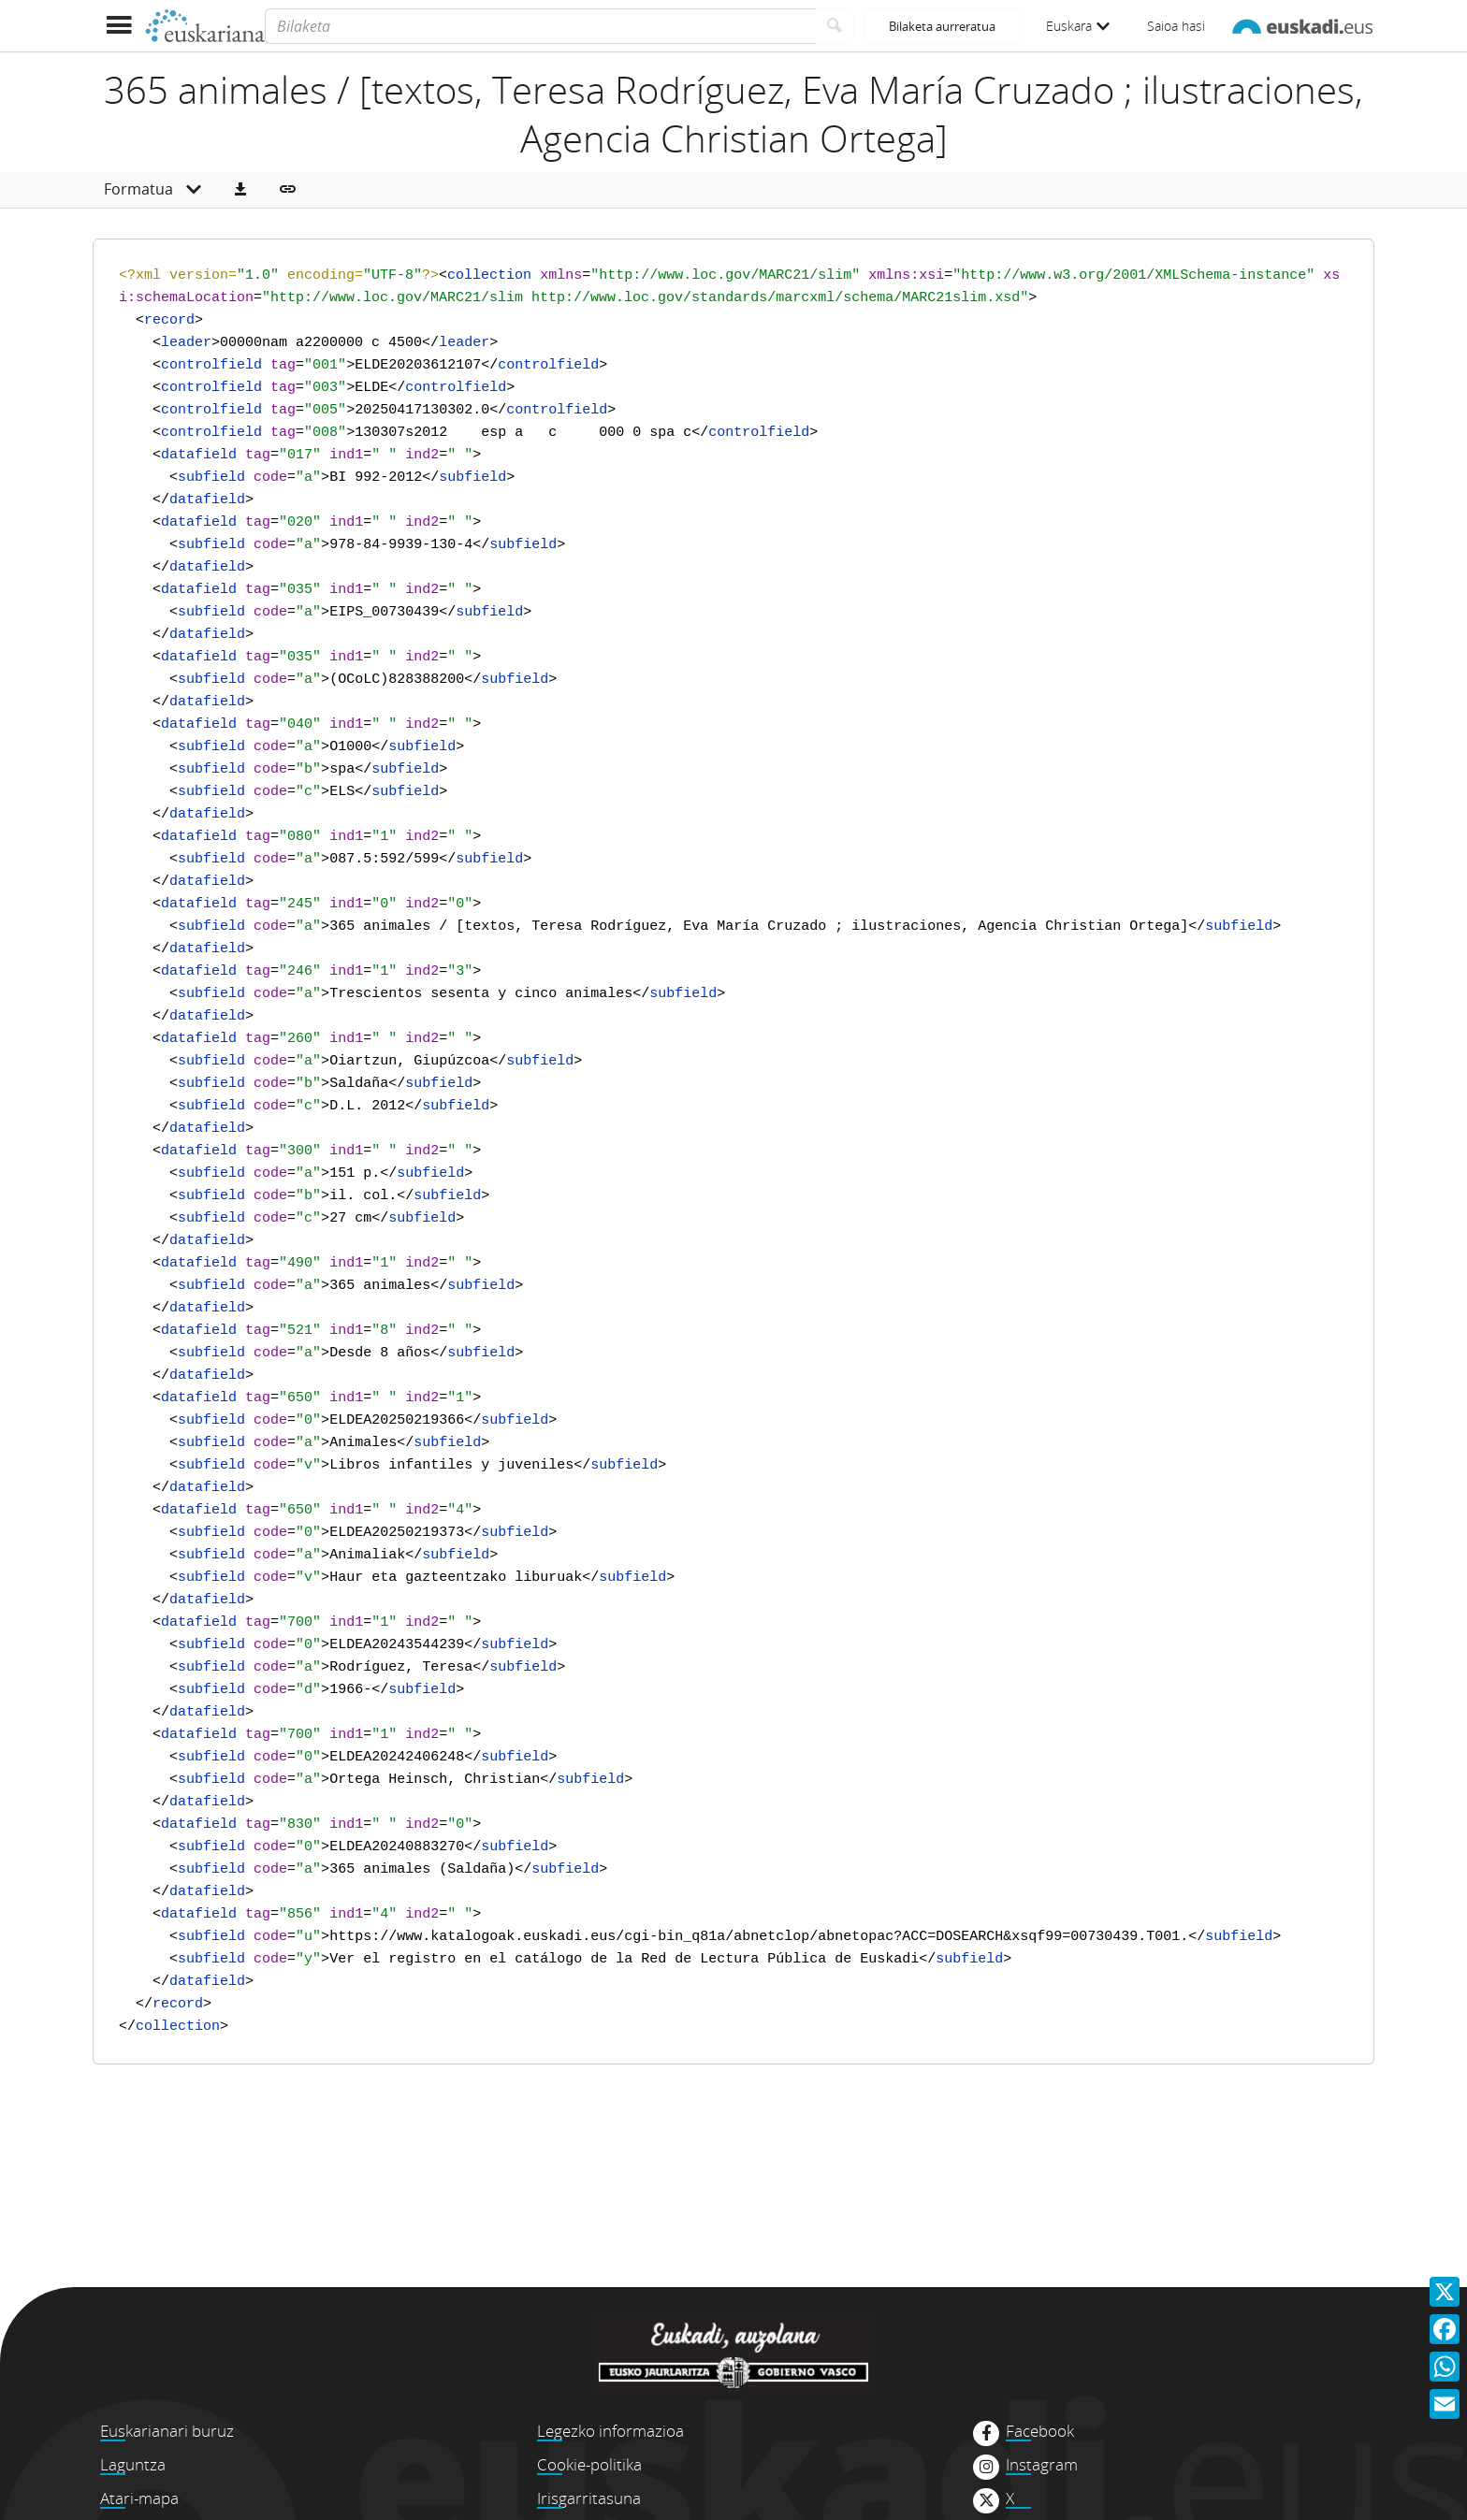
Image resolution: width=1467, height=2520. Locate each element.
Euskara (1078, 26)
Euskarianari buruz (167, 2430)
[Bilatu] (835, 26)
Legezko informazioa (610, 2430)
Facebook (1040, 2431)
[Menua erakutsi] (118, 25)
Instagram (1042, 2465)
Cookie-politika (589, 2464)
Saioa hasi (1176, 26)
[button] (240, 190)
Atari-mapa (139, 2498)
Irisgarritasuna (589, 2498)
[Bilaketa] (540, 26)
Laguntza (133, 2464)
